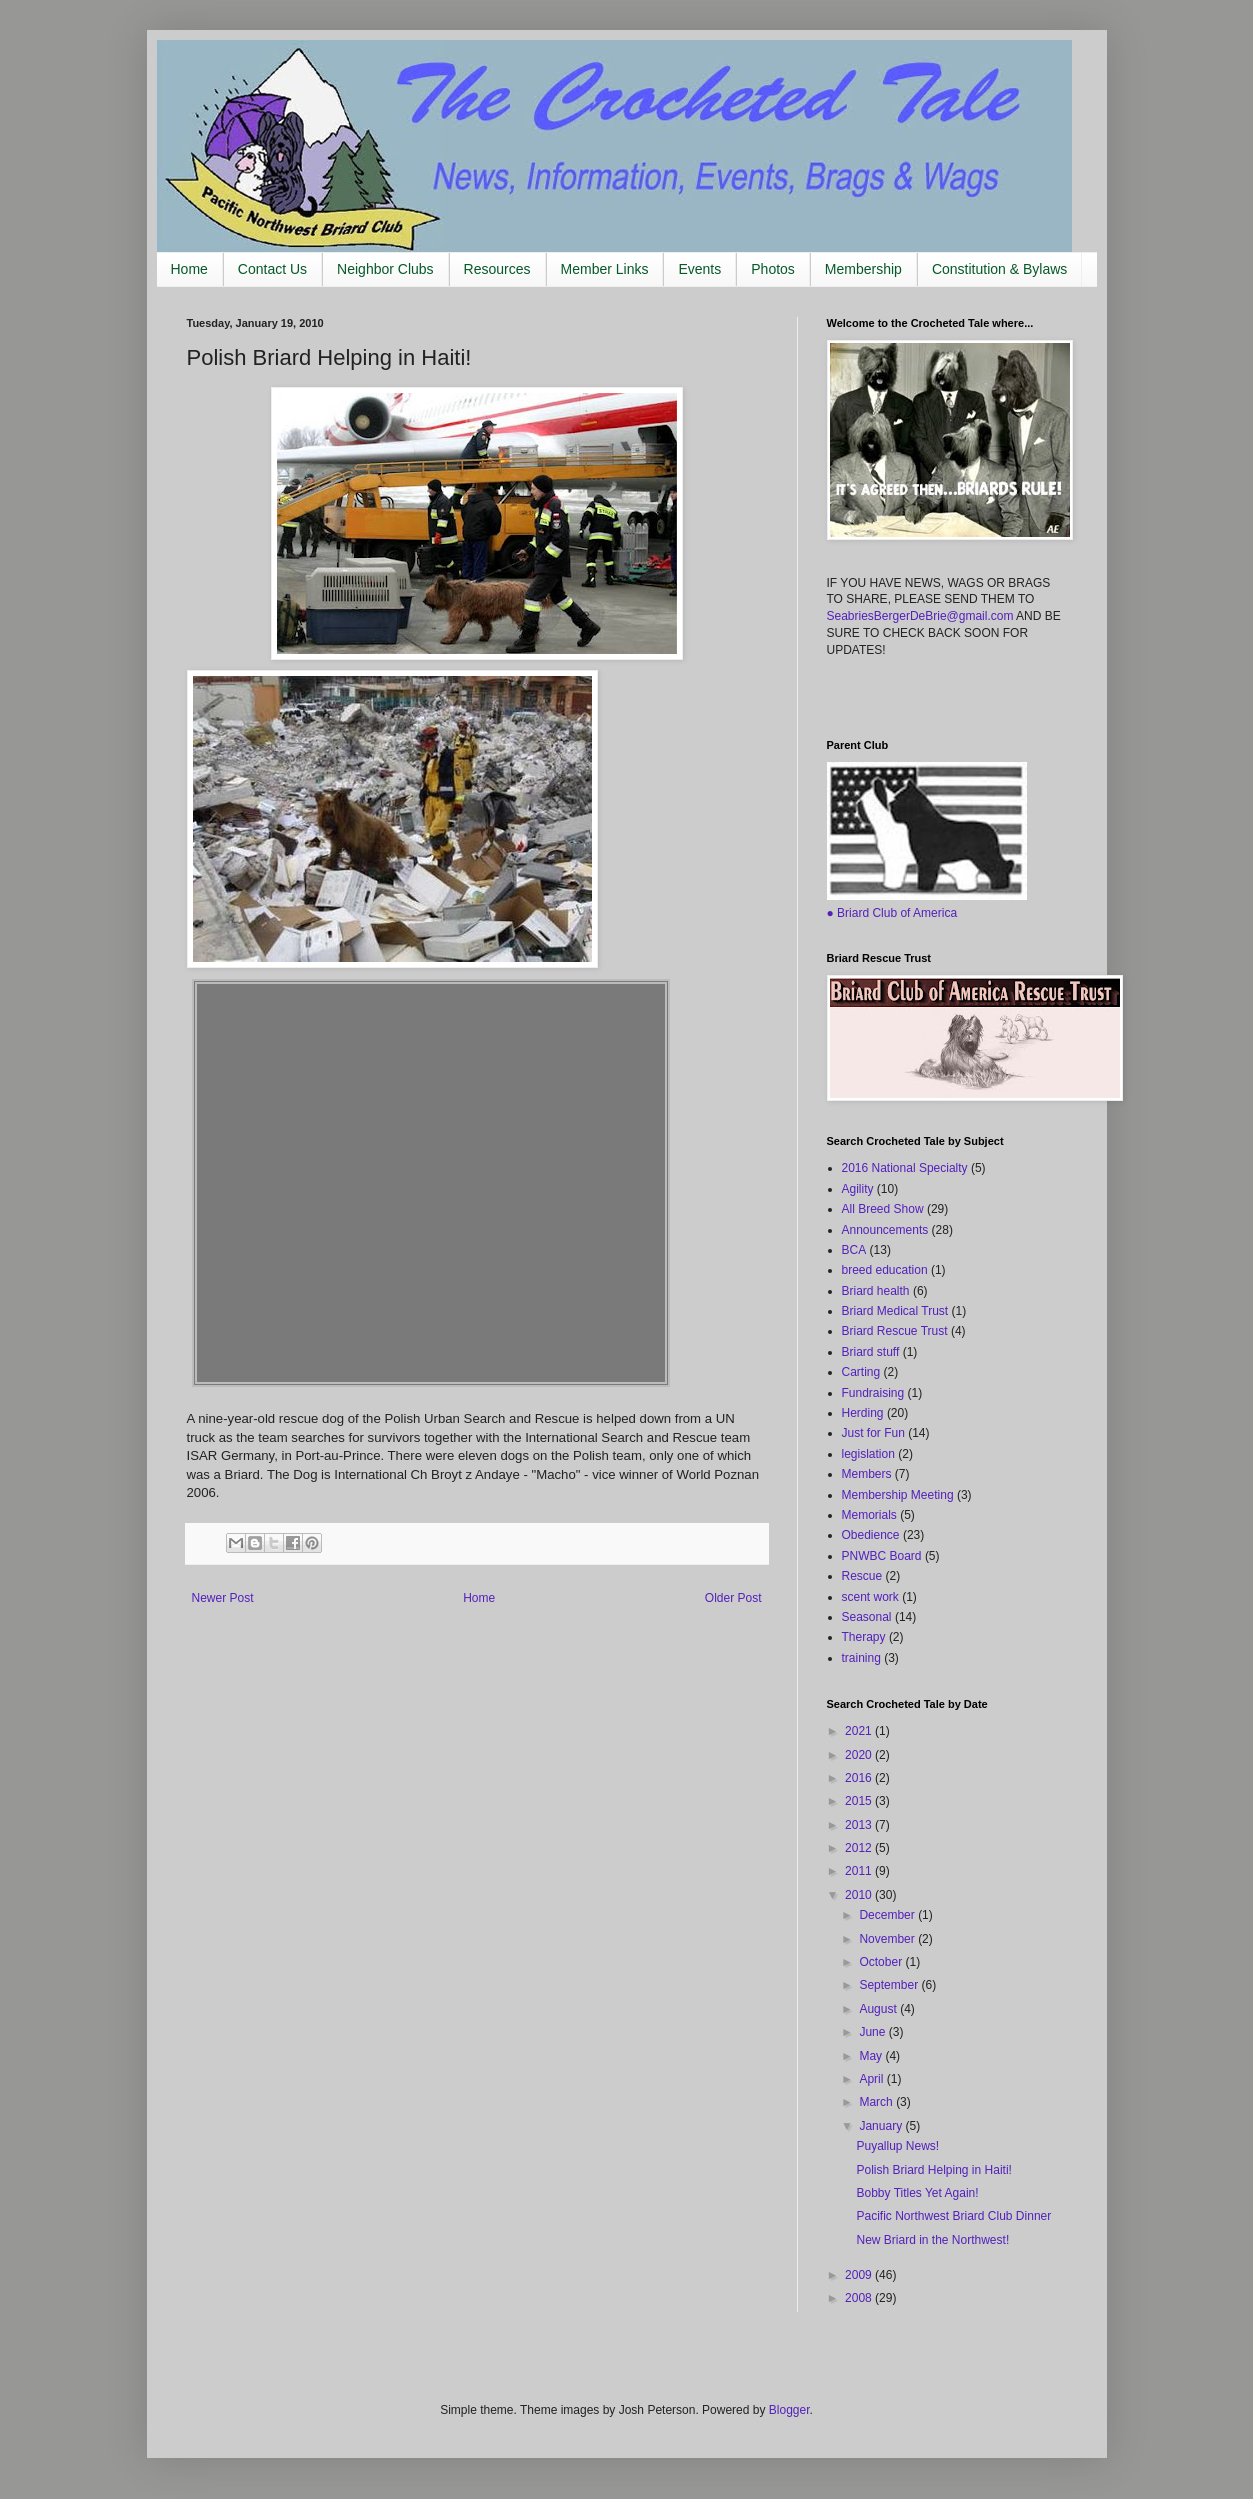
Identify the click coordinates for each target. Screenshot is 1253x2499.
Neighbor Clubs (385, 269)
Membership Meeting (898, 1495)
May (872, 2056)
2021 (860, 1731)
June (873, 2032)
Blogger (789, 2410)
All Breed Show (883, 1209)
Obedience (871, 1535)
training (861, 1658)
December (888, 1915)
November (888, 1939)
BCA (854, 1250)
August (879, 2009)
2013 (860, 1825)
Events (699, 269)
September (890, 1985)
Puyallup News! (897, 2146)
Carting (861, 1372)
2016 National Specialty (905, 1168)
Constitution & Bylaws (999, 269)
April (872, 2079)
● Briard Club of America (892, 913)
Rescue (862, 1576)
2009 (860, 2275)
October (882, 1962)
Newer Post (223, 1598)
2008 (860, 2298)
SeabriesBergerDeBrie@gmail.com (920, 616)
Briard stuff (871, 1352)
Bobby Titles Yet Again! (917, 2193)
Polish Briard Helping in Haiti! (933, 2170)
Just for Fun (873, 1433)
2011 (860, 1871)
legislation (868, 1454)
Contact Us (272, 269)
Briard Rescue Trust (895, 1331)
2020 (860, 1755)
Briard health (876, 1291)
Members (867, 1474)
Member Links (605, 269)
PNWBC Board (882, 1556)
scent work (870, 1597)
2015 (860, 1801)
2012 (860, 1848)
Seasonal (867, 1617)
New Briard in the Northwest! (932, 2240)
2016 (860, 1778)
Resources (497, 269)
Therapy (864, 1637)
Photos (773, 269)
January (882, 2126)
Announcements (885, 1230)
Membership (863, 269)
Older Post (733, 1598)
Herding (863, 1413)
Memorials (869, 1515)
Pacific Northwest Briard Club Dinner (953, 2216)
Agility (858, 1189)
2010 (860, 1895)
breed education (885, 1270)
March (877, 2102)
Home (189, 269)
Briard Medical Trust (895, 1311)
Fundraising (873, 1393)
